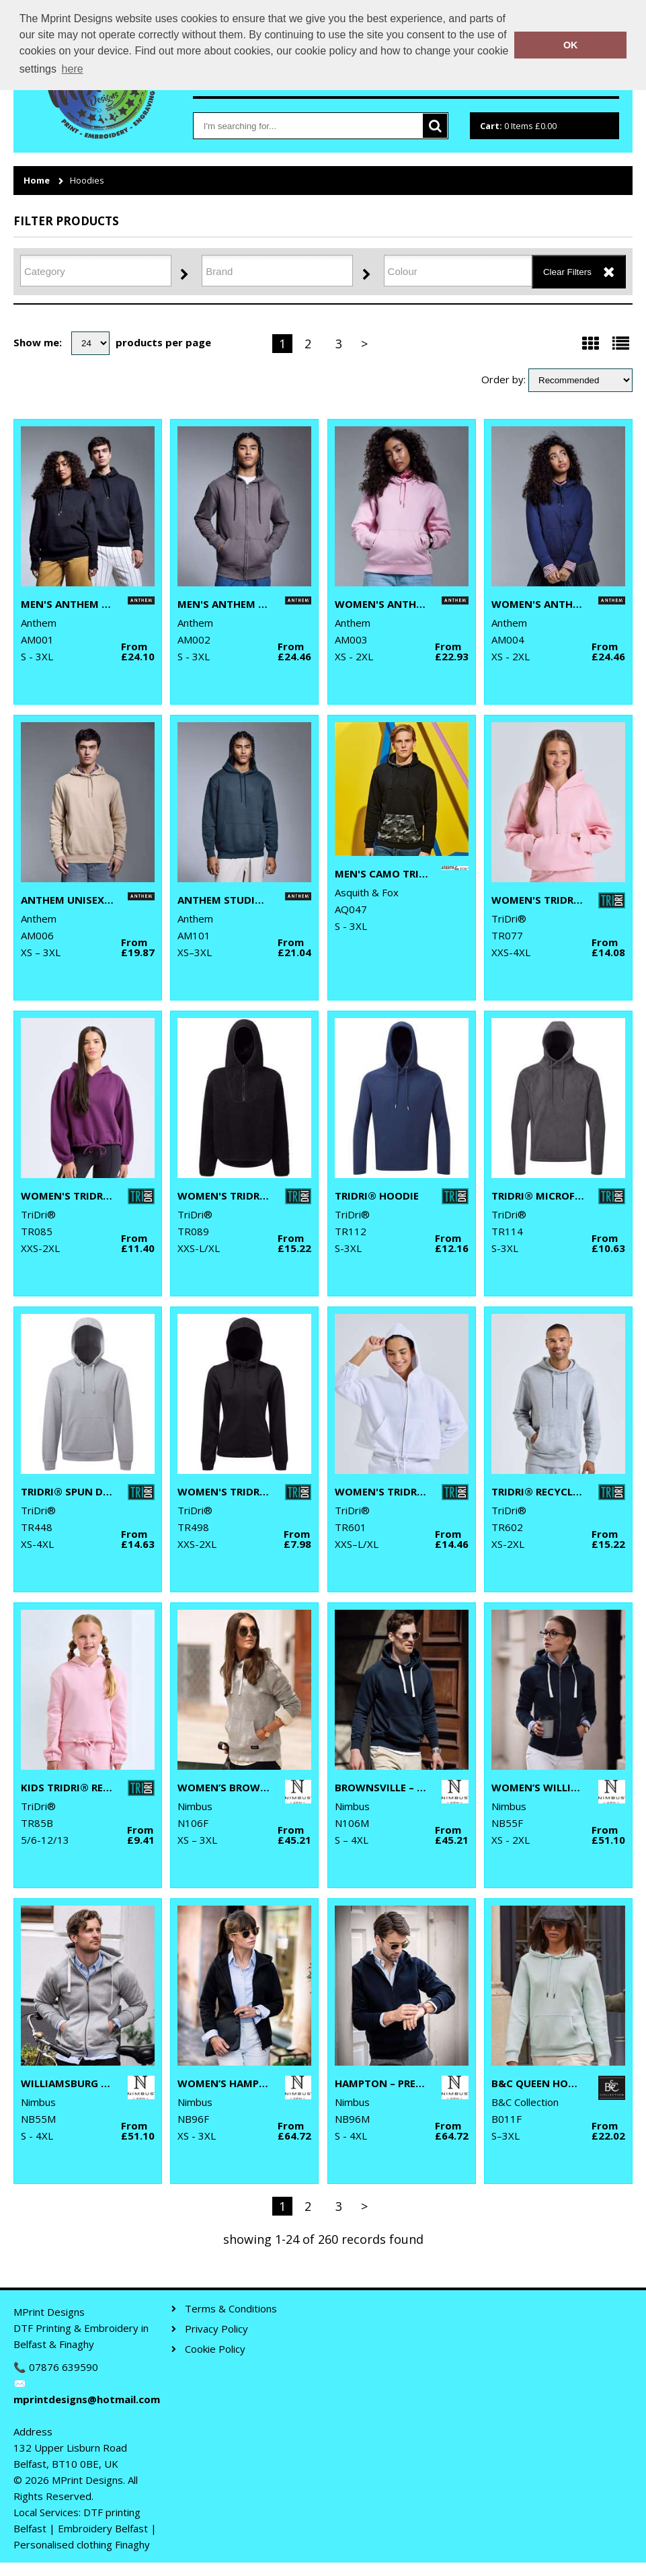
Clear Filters (567, 272)
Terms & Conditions (231, 2309)
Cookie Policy (215, 2349)
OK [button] (570, 45)
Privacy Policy (216, 2329)
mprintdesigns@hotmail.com (86, 2399)
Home (37, 180)
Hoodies (87, 180)
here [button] (72, 69)
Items (518, 126)
